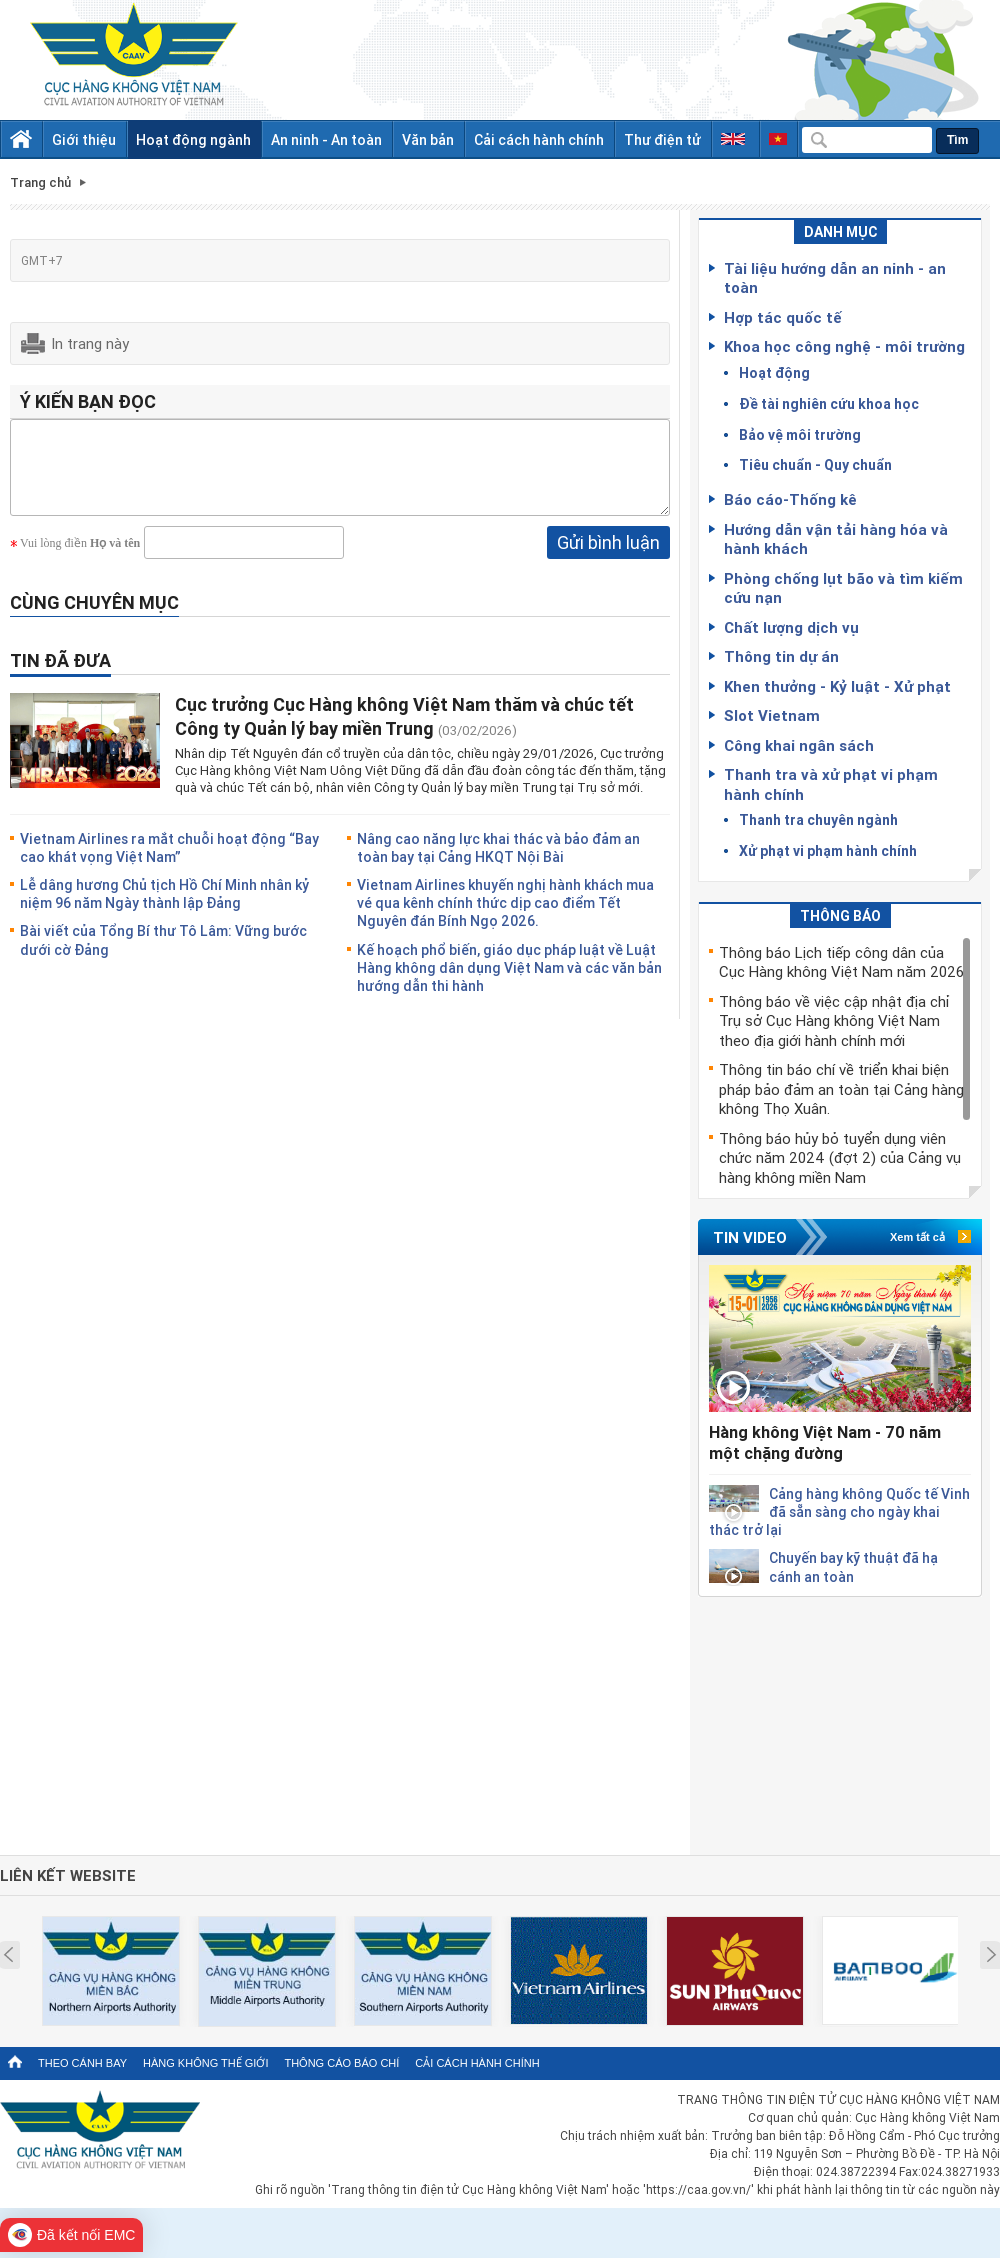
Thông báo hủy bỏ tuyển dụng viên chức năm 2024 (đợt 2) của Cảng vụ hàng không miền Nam (840, 1157)
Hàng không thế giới (205, 2063)
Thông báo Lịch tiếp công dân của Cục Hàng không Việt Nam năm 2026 (841, 962)
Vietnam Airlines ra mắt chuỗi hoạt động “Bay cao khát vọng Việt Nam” (169, 862)
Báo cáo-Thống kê (790, 499)
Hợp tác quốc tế (783, 317)
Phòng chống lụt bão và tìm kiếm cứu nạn (843, 588)
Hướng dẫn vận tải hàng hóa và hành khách (836, 539)
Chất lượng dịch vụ (791, 627)
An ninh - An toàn (326, 139)
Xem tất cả (917, 1237)
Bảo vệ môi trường (800, 434)
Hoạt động (774, 372)
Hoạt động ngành (193, 139)
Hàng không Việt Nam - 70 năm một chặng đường (825, 1442)
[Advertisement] (840, 1722)
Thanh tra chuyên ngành (818, 819)
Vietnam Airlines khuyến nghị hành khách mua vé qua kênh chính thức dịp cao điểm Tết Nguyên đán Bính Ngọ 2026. (505, 917)
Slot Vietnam (772, 715)
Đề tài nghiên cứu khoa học (829, 403)
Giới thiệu (84, 139)
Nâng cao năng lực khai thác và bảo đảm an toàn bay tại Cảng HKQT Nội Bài (498, 862)
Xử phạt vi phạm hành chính (828, 850)
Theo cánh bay (82, 2063)
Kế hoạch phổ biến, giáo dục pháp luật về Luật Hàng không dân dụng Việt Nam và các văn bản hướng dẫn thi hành (509, 982)
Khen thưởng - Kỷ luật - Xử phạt (837, 686)
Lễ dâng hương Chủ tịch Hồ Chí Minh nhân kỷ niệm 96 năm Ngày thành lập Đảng (164, 908)
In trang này (90, 343)
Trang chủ (40, 182)
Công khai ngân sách (799, 745)
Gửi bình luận (608, 557)
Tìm (957, 140)
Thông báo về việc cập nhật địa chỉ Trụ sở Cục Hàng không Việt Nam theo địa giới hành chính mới (834, 1020)
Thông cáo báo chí (341, 2063)
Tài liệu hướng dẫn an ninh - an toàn (835, 278)
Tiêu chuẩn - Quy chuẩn (815, 464)
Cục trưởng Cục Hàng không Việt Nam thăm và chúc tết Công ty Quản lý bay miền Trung (404, 730)
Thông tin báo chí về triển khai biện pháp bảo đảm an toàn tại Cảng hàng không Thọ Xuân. (841, 1088)
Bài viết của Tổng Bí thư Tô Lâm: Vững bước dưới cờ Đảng (163, 954)
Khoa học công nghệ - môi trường (844, 346)
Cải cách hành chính (539, 139)
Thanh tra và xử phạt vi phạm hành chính (831, 784)
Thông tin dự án (781, 656)
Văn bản (428, 139)
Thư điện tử (662, 139)
